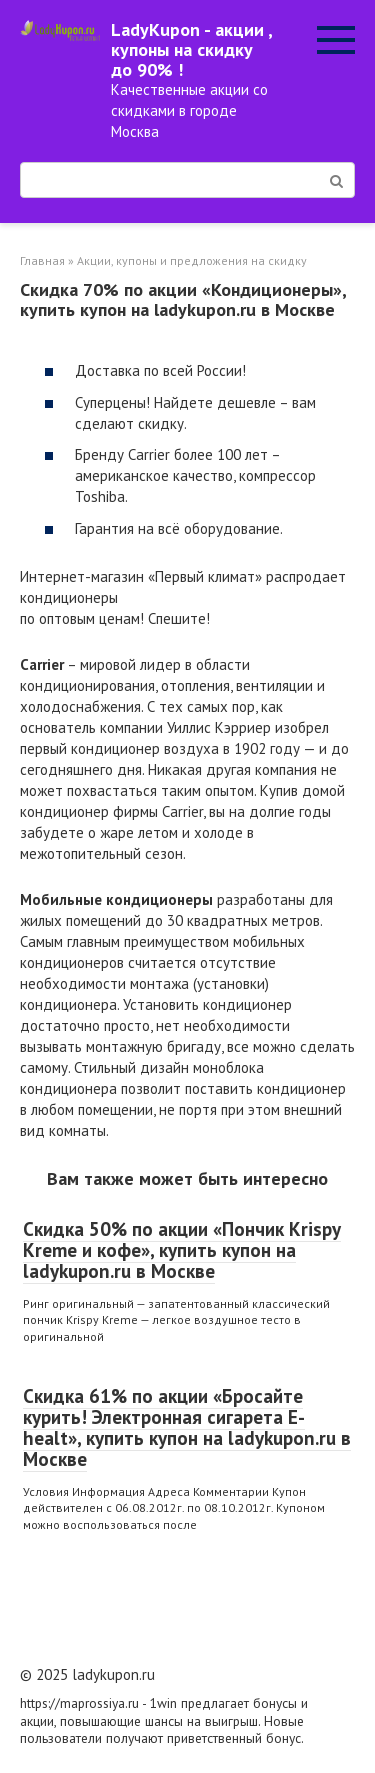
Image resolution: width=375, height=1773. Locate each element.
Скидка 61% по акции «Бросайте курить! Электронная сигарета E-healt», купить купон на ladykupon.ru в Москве (187, 1427)
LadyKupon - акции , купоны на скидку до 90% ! (191, 49)
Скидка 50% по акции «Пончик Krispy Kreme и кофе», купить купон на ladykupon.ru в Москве (182, 1250)
